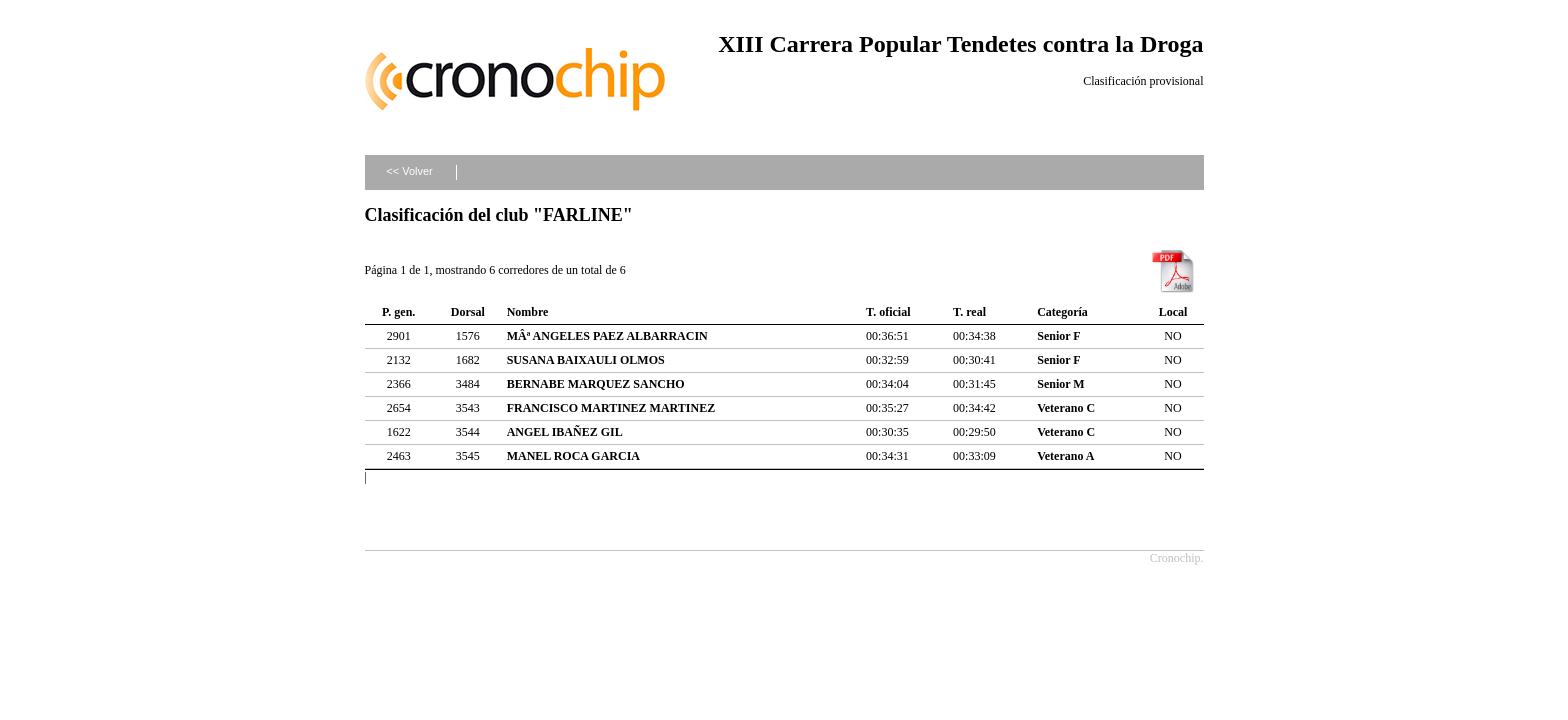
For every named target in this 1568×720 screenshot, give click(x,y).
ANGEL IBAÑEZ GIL (565, 432)
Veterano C (1066, 408)
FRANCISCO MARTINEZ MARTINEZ (611, 408)
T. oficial (888, 312)
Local (1173, 312)
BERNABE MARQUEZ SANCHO (596, 384)
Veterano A (1065, 456)
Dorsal (468, 312)
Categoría (1062, 312)
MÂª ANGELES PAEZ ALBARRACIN (607, 336)
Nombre (528, 312)
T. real (969, 312)
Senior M (1060, 384)
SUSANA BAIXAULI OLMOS (586, 360)
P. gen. (398, 312)
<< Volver (409, 171)
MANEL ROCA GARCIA (573, 456)
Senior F (1058, 336)
